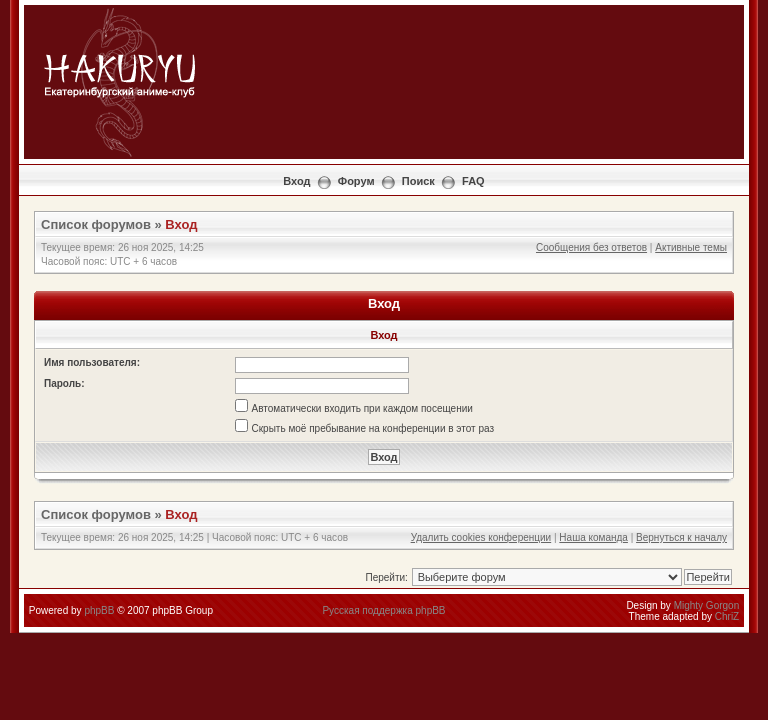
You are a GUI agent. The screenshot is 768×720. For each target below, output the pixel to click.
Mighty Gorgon (707, 605)
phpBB (99, 610)
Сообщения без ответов (591, 247)
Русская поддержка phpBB (383, 610)
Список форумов (96, 224)
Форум (356, 181)
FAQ (473, 181)
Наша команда (593, 537)
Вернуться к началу (681, 537)
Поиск (418, 181)
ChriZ (727, 616)
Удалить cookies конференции (481, 537)
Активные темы (691, 247)
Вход (296, 181)
